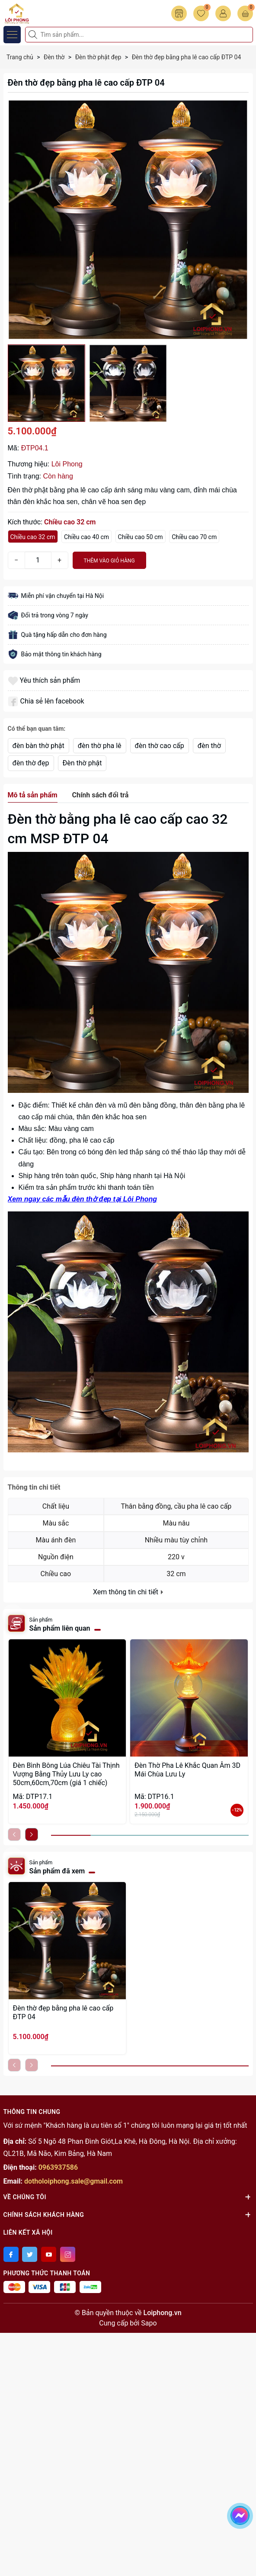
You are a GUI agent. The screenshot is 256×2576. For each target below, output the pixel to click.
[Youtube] (48, 2254)
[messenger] (240, 2514)
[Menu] (12, 34)
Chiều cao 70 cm (194, 536)
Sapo (149, 2323)
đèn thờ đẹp (31, 763)
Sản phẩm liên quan (59, 1628)
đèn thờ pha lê (100, 746)
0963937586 (58, 2167)
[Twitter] (29, 2254)
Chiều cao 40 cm (86, 536)
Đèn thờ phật (82, 763)
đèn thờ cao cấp (159, 746)
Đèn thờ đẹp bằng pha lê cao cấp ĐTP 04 (63, 2012)
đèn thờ (209, 746)
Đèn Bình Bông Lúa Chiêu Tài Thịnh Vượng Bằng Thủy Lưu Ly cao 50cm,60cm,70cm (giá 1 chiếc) (66, 1774)
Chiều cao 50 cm (140, 536)
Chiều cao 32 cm (32, 536)
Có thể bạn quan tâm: (37, 728)
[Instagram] (67, 2254)
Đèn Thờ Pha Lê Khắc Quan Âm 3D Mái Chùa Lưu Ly (187, 1769)
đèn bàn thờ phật (38, 746)
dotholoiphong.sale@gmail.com (73, 2181)
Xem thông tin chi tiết (128, 1592)
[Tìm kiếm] (33, 34)
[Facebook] (11, 2254)
